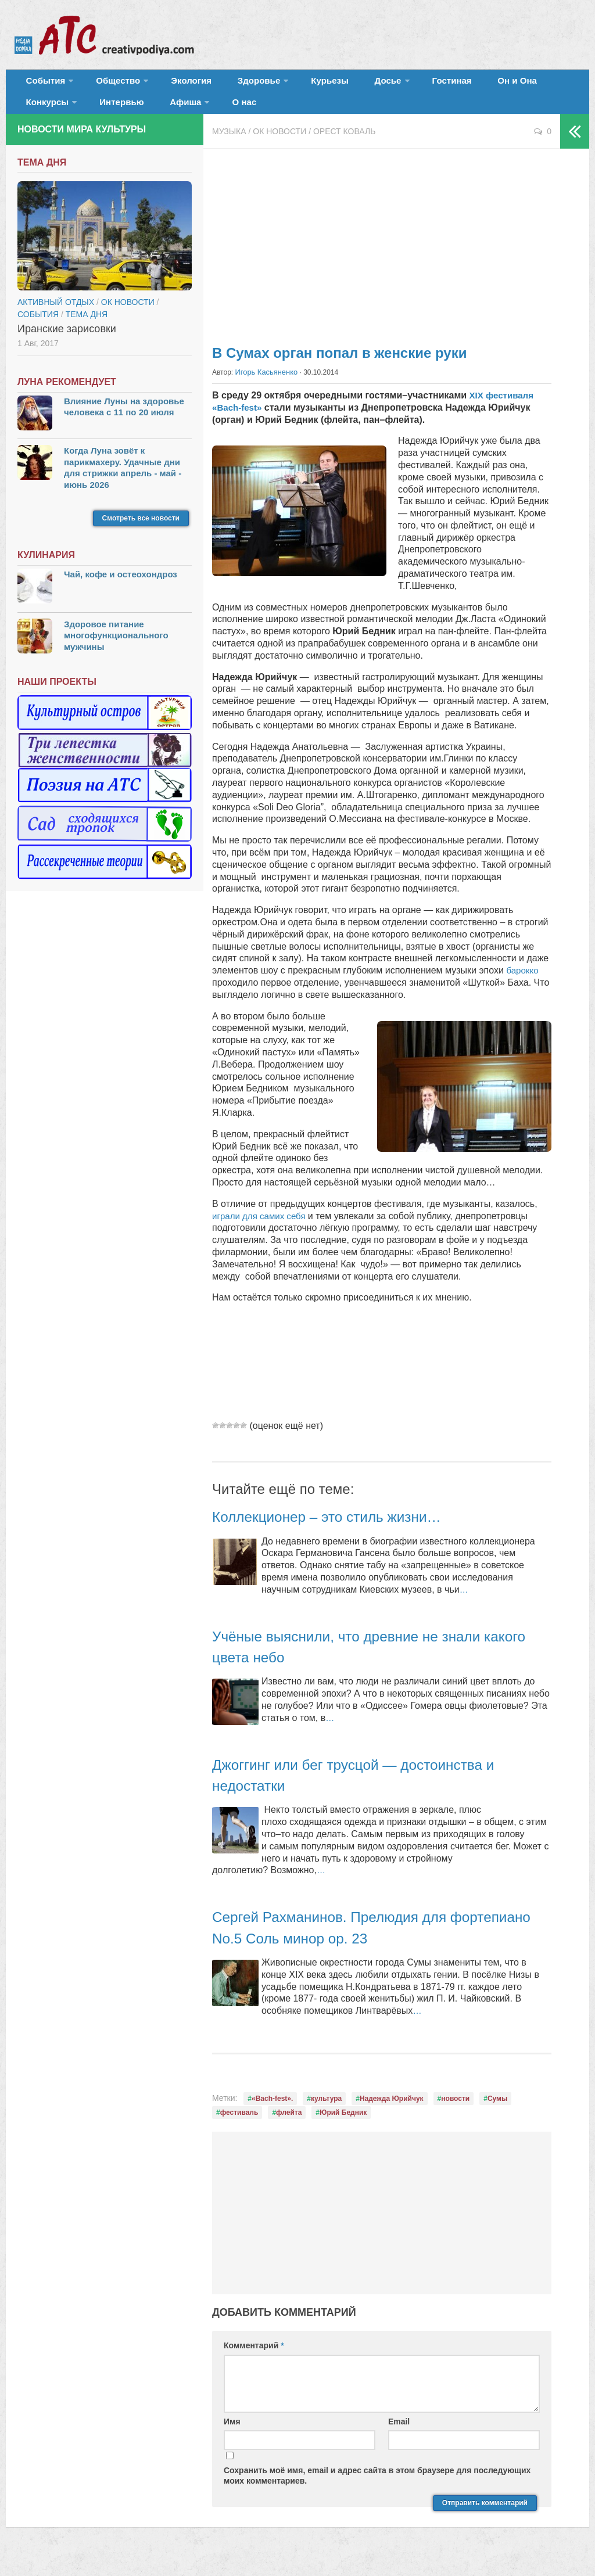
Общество (107, 84)
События (42, 84)
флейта (289, 2126)
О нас (150, 113)
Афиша (98, 113)
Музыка (229, 145)
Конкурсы (511, 84)
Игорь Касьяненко (264, 386)
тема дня (86, 328)
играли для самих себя (263, 1229)
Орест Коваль (344, 145)
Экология (174, 84)
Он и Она (455, 84)
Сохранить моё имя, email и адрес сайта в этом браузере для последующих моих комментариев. (377, 2489)
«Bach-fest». (272, 2112)
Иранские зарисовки (66, 343)
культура (326, 2112)
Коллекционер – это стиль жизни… (344, 1530)
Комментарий (254, 2359)
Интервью (44, 113)
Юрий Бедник (343, 2126)
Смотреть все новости (141, 533)
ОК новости (279, 145)
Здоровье (231, 84)
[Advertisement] (381, 255)
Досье (341, 84)
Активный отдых (55, 316)
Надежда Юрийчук (392, 2112)
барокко (523, 984)
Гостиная (398, 84)
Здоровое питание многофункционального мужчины (116, 649)
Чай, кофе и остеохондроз (120, 589)
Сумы (497, 2112)
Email (399, 2435)
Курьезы (295, 84)
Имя (232, 2435)
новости (455, 2112)
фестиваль (239, 2126)
